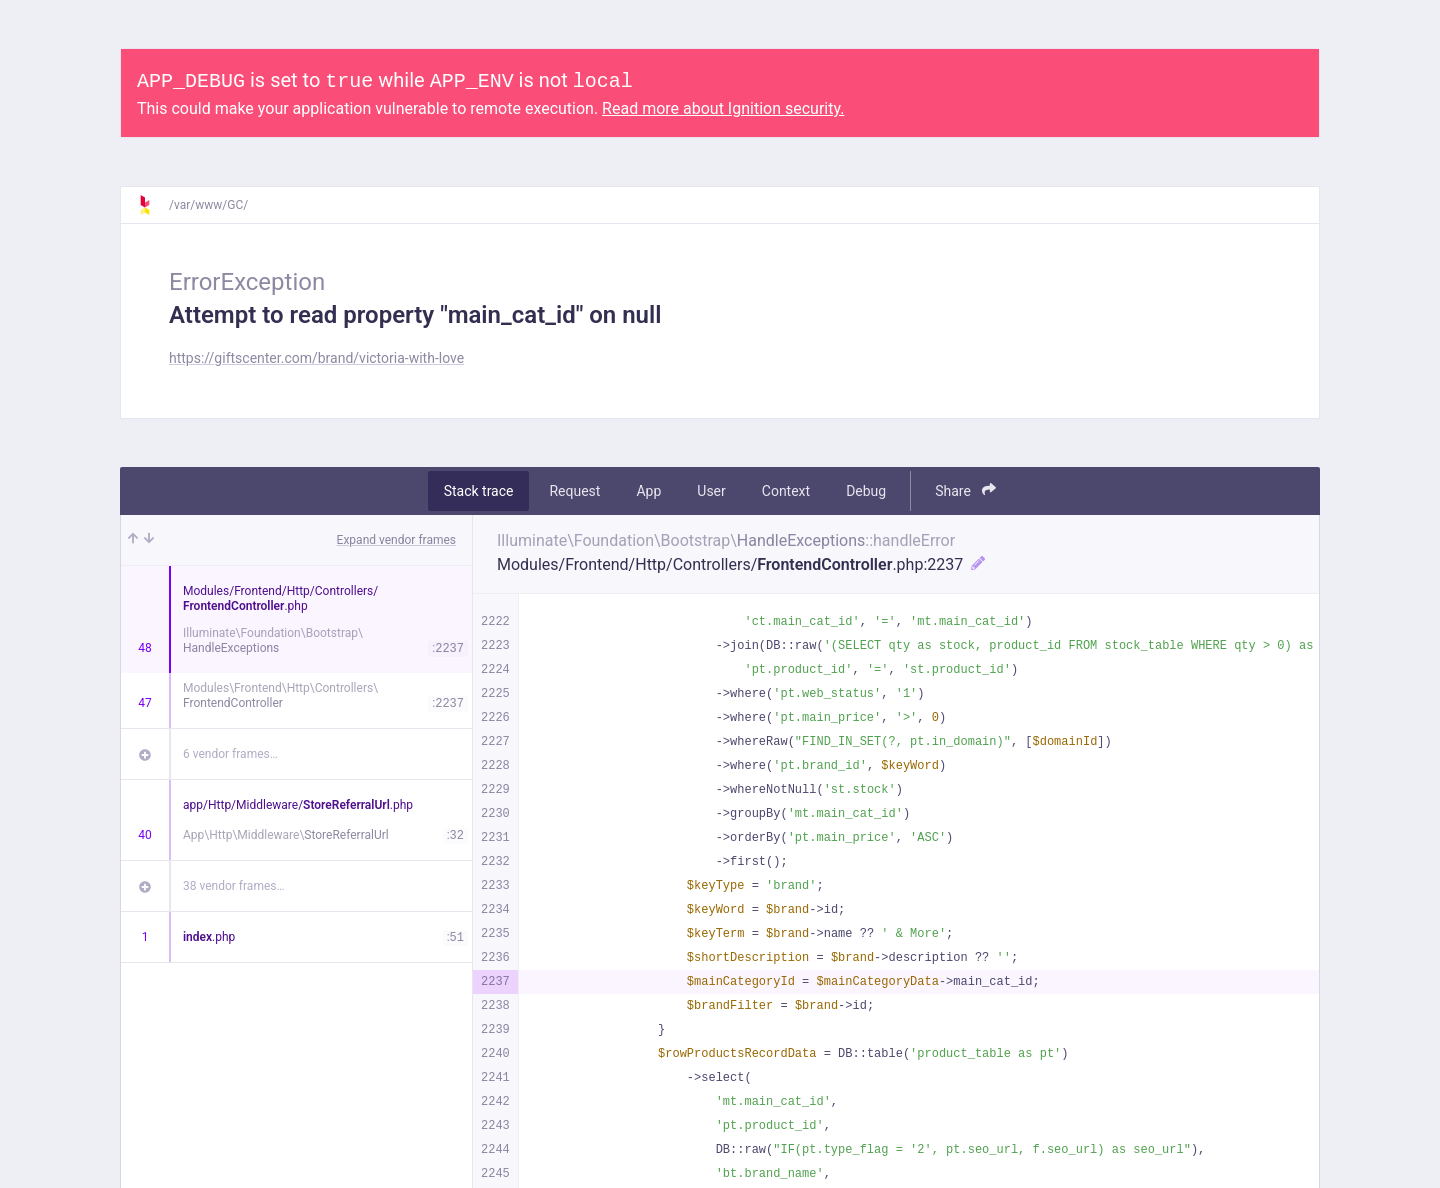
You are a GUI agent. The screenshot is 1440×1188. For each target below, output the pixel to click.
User (711, 491)
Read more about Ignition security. (723, 108)
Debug (866, 491)
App (648, 491)
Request (574, 491)
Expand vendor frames (396, 540)
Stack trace (479, 491)
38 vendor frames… (233, 886)
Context (786, 491)
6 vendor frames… (230, 754)
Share (965, 490)
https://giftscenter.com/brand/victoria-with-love (316, 358)
